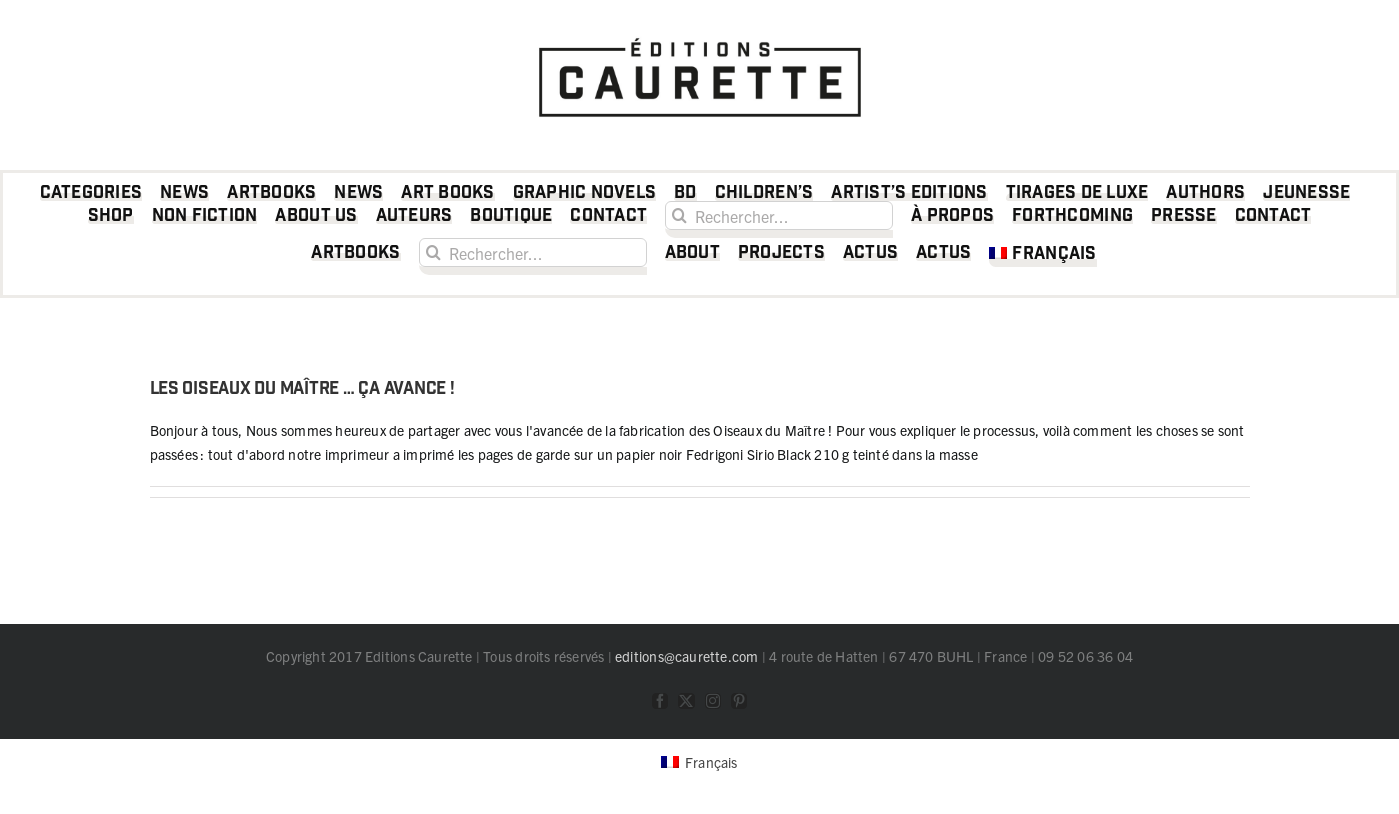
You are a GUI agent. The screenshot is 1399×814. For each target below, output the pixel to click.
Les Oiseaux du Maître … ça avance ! (302, 389)
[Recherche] (679, 215)
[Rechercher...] (779, 215)
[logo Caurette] (700, 32)
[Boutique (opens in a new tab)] (511, 220)
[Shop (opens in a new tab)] (111, 220)
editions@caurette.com (686, 656)
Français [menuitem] (711, 762)
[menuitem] (1042, 257)
